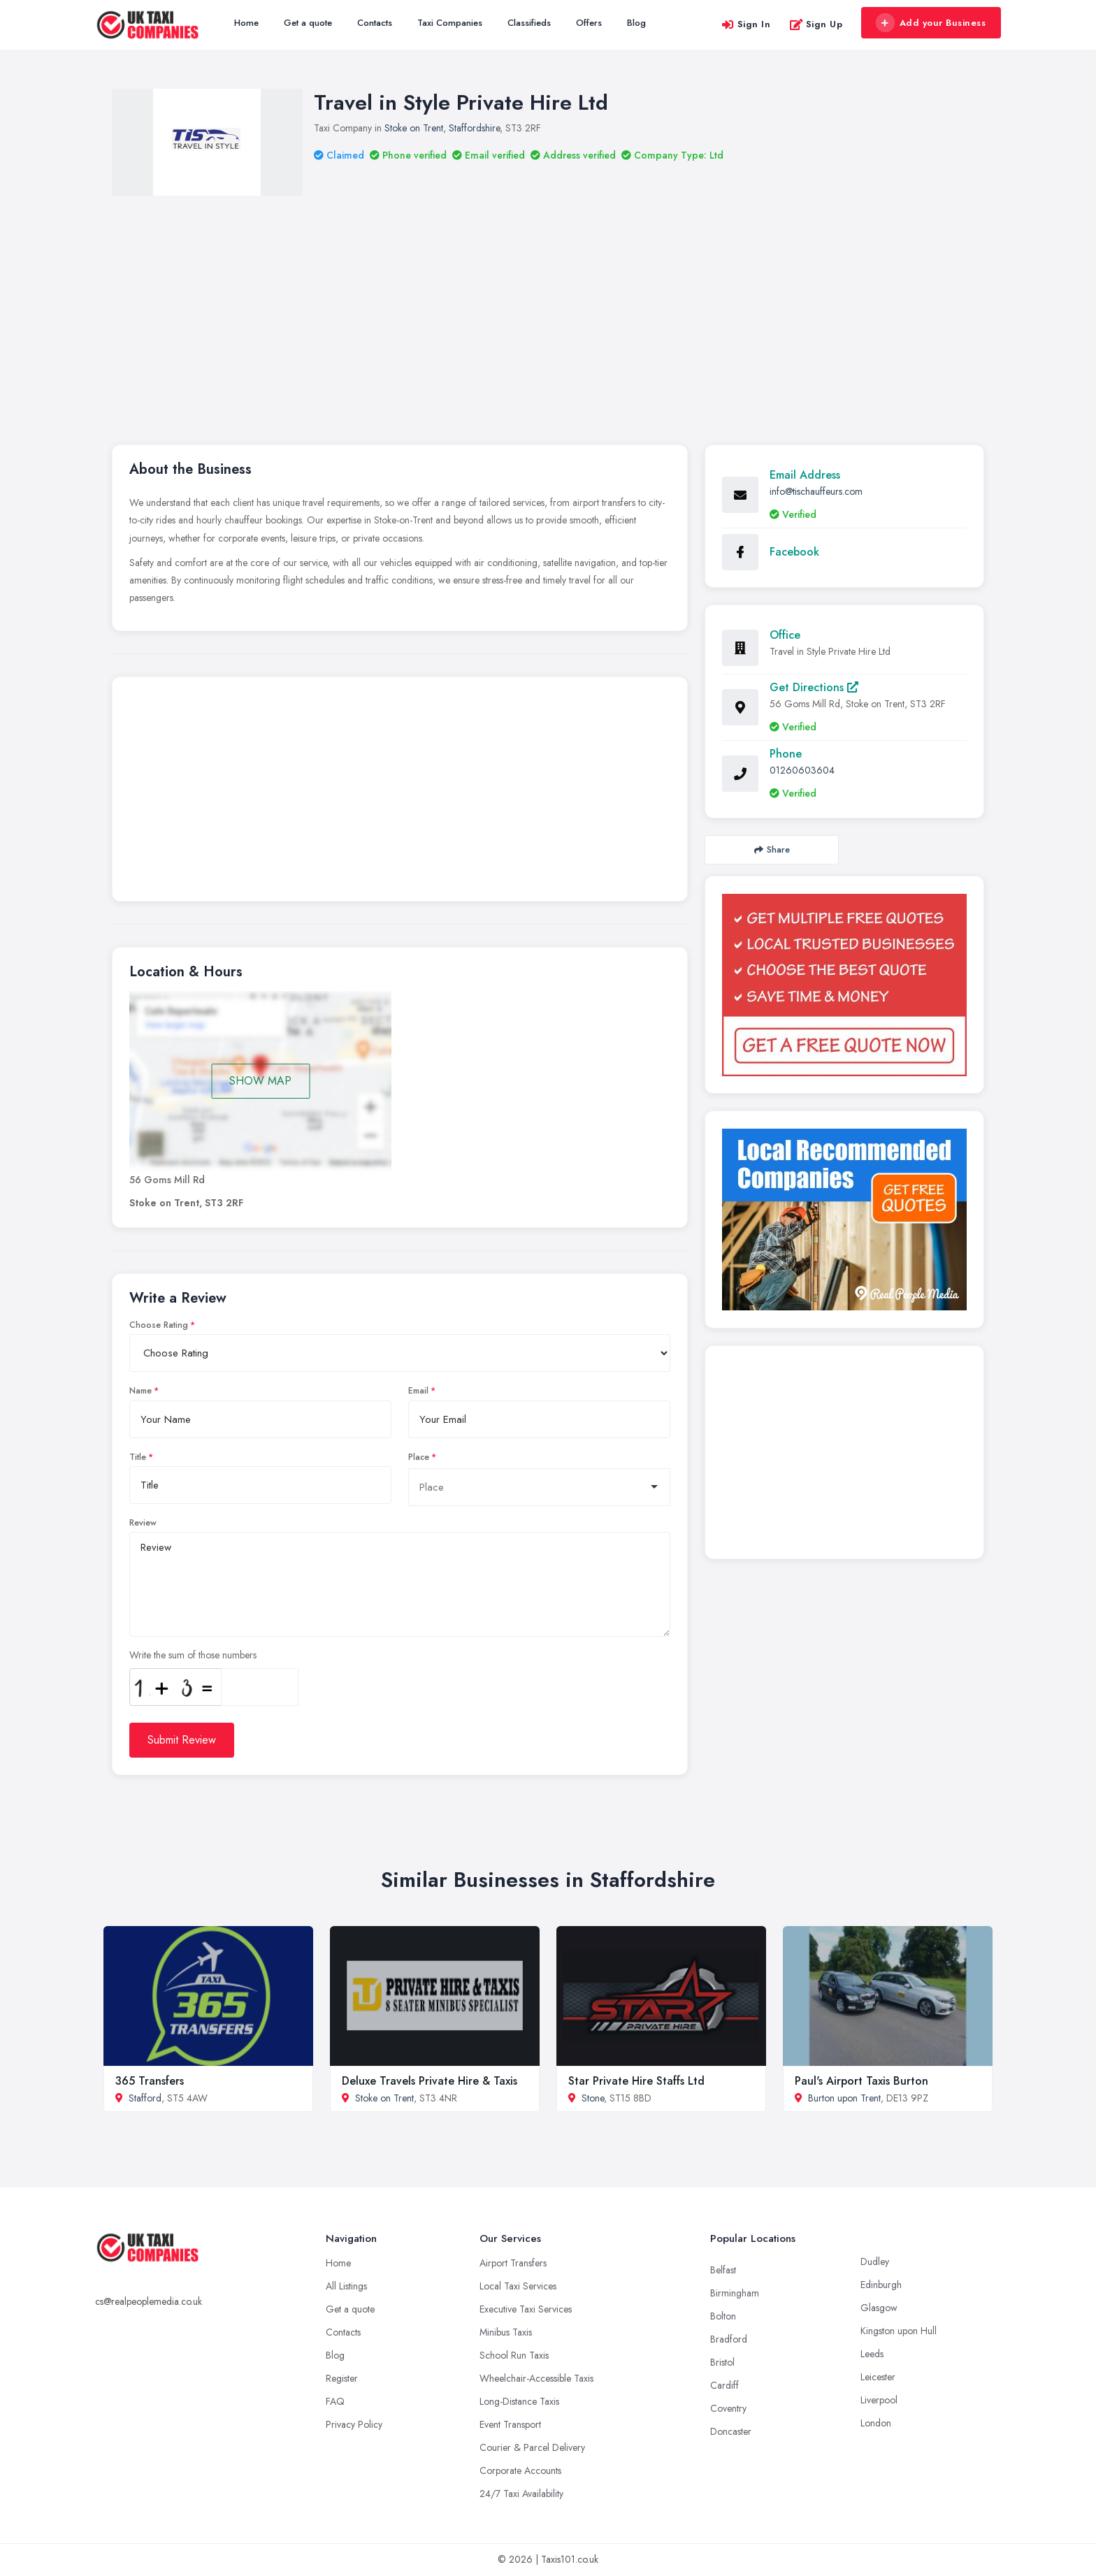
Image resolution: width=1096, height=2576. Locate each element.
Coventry (728, 2408)
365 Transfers (149, 2081)
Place (418, 1457)
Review (143, 1523)
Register (342, 2378)
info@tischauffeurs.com (816, 491)
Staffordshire (474, 128)
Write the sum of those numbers (193, 1655)
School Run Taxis (514, 2355)
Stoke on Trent (413, 128)
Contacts (374, 22)
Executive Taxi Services (526, 2309)
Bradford (728, 2339)
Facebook (794, 552)
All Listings (346, 2286)
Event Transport (510, 2424)
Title (137, 1457)
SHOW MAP (260, 1081)
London (875, 2423)
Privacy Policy (354, 2424)
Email (418, 1390)
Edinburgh (881, 2285)
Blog (636, 22)
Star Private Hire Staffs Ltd (636, 2081)
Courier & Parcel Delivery (532, 2447)
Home (246, 22)
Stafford (145, 2098)
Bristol (722, 2362)
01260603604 (802, 770)
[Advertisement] (548, 300)
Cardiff (724, 2385)
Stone (593, 2098)
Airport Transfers (513, 2263)
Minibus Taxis (506, 2332)
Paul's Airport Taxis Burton (861, 2081)
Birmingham (734, 2293)
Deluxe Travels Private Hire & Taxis (429, 2081)
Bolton (723, 2316)
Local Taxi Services (518, 2286)
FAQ (335, 2401)
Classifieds (529, 22)
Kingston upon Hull (898, 2331)
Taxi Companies (449, 22)
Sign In (745, 24)
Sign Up (816, 24)
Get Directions (814, 687)
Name (140, 1390)
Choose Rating (158, 1325)
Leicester (877, 2377)
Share (772, 849)
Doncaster (730, 2431)
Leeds (872, 2354)
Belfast (723, 2270)
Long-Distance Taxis (519, 2401)
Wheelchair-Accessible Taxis (536, 2378)
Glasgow (878, 2308)
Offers (589, 22)
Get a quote (308, 22)
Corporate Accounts (520, 2470)
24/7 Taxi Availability (521, 2494)
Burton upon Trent (844, 2098)
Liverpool (878, 2400)
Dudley (874, 2262)
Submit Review (181, 1740)
